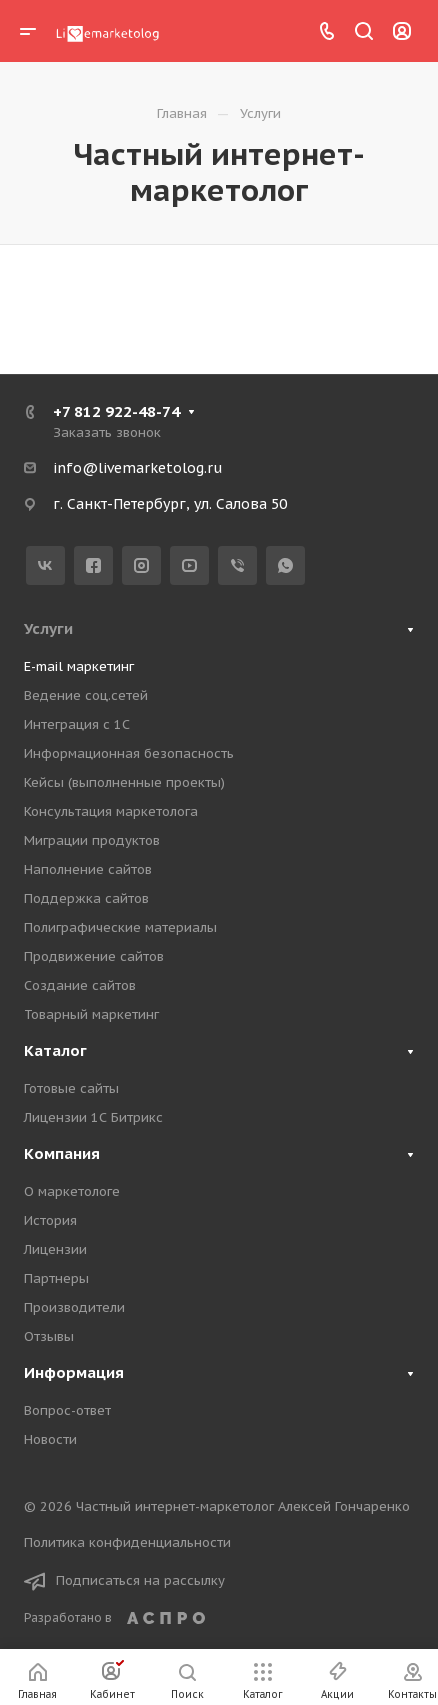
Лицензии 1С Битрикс (93, 1117)
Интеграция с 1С (77, 724)
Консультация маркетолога (111, 811)
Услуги (48, 628)
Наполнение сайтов (88, 869)
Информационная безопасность (129, 753)
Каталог (55, 1050)
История (50, 1220)
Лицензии (55, 1249)
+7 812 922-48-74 (116, 411)
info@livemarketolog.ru (137, 468)
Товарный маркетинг (91, 1014)
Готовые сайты (71, 1088)
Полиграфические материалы (120, 927)
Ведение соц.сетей (86, 695)
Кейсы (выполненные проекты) (124, 782)
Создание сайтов (80, 985)
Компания (62, 1153)
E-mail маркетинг (79, 666)
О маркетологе (72, 1191)
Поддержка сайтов (86, 898)
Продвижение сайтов (94, 956)
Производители (74, 1307)
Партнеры (56, 1278)
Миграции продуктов (92, 840)
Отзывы (49, 1336)
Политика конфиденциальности (127, 1542)
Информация (74, 1372)
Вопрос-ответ (67, 1410)
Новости (50, 1439)
